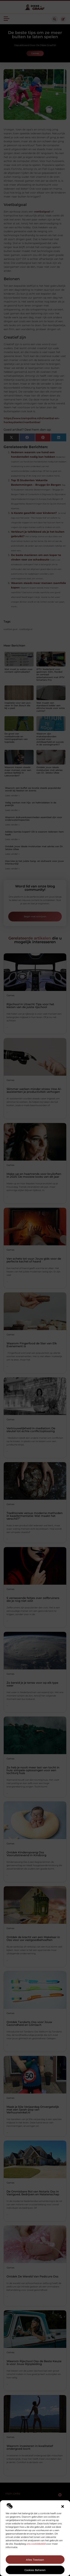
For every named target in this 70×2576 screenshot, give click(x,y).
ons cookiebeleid (36, 2543)
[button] (62, 2506)
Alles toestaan (35, 2559)
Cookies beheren (35, 2569)
